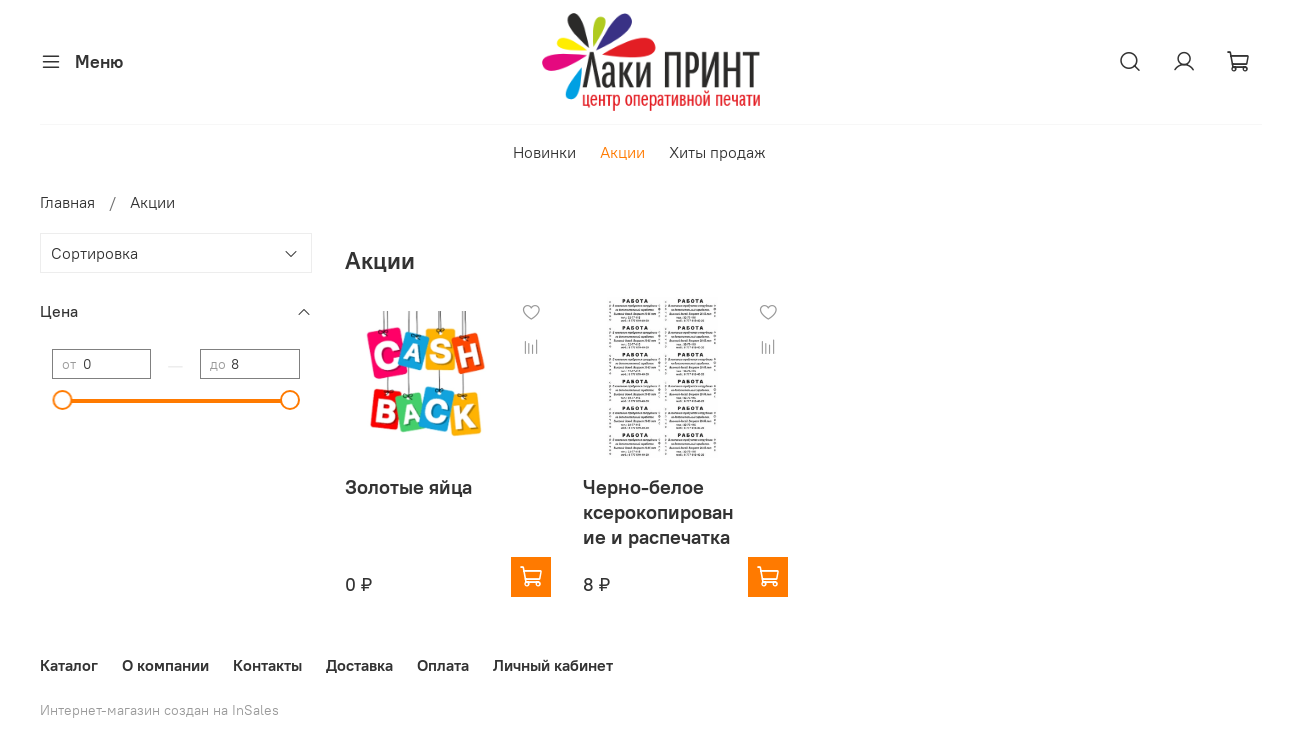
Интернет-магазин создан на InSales (159, 710)
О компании (165, 665)
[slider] (62, 400)
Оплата (443, 665)
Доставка (359, 665)
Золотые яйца (408, 486)
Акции (622, 152)
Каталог (69, 665)
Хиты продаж (717, 152)
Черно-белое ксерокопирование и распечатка (658, 511)
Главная (67, 202)
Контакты (267, 665)
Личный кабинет (553, 665)
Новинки (544, 152)
